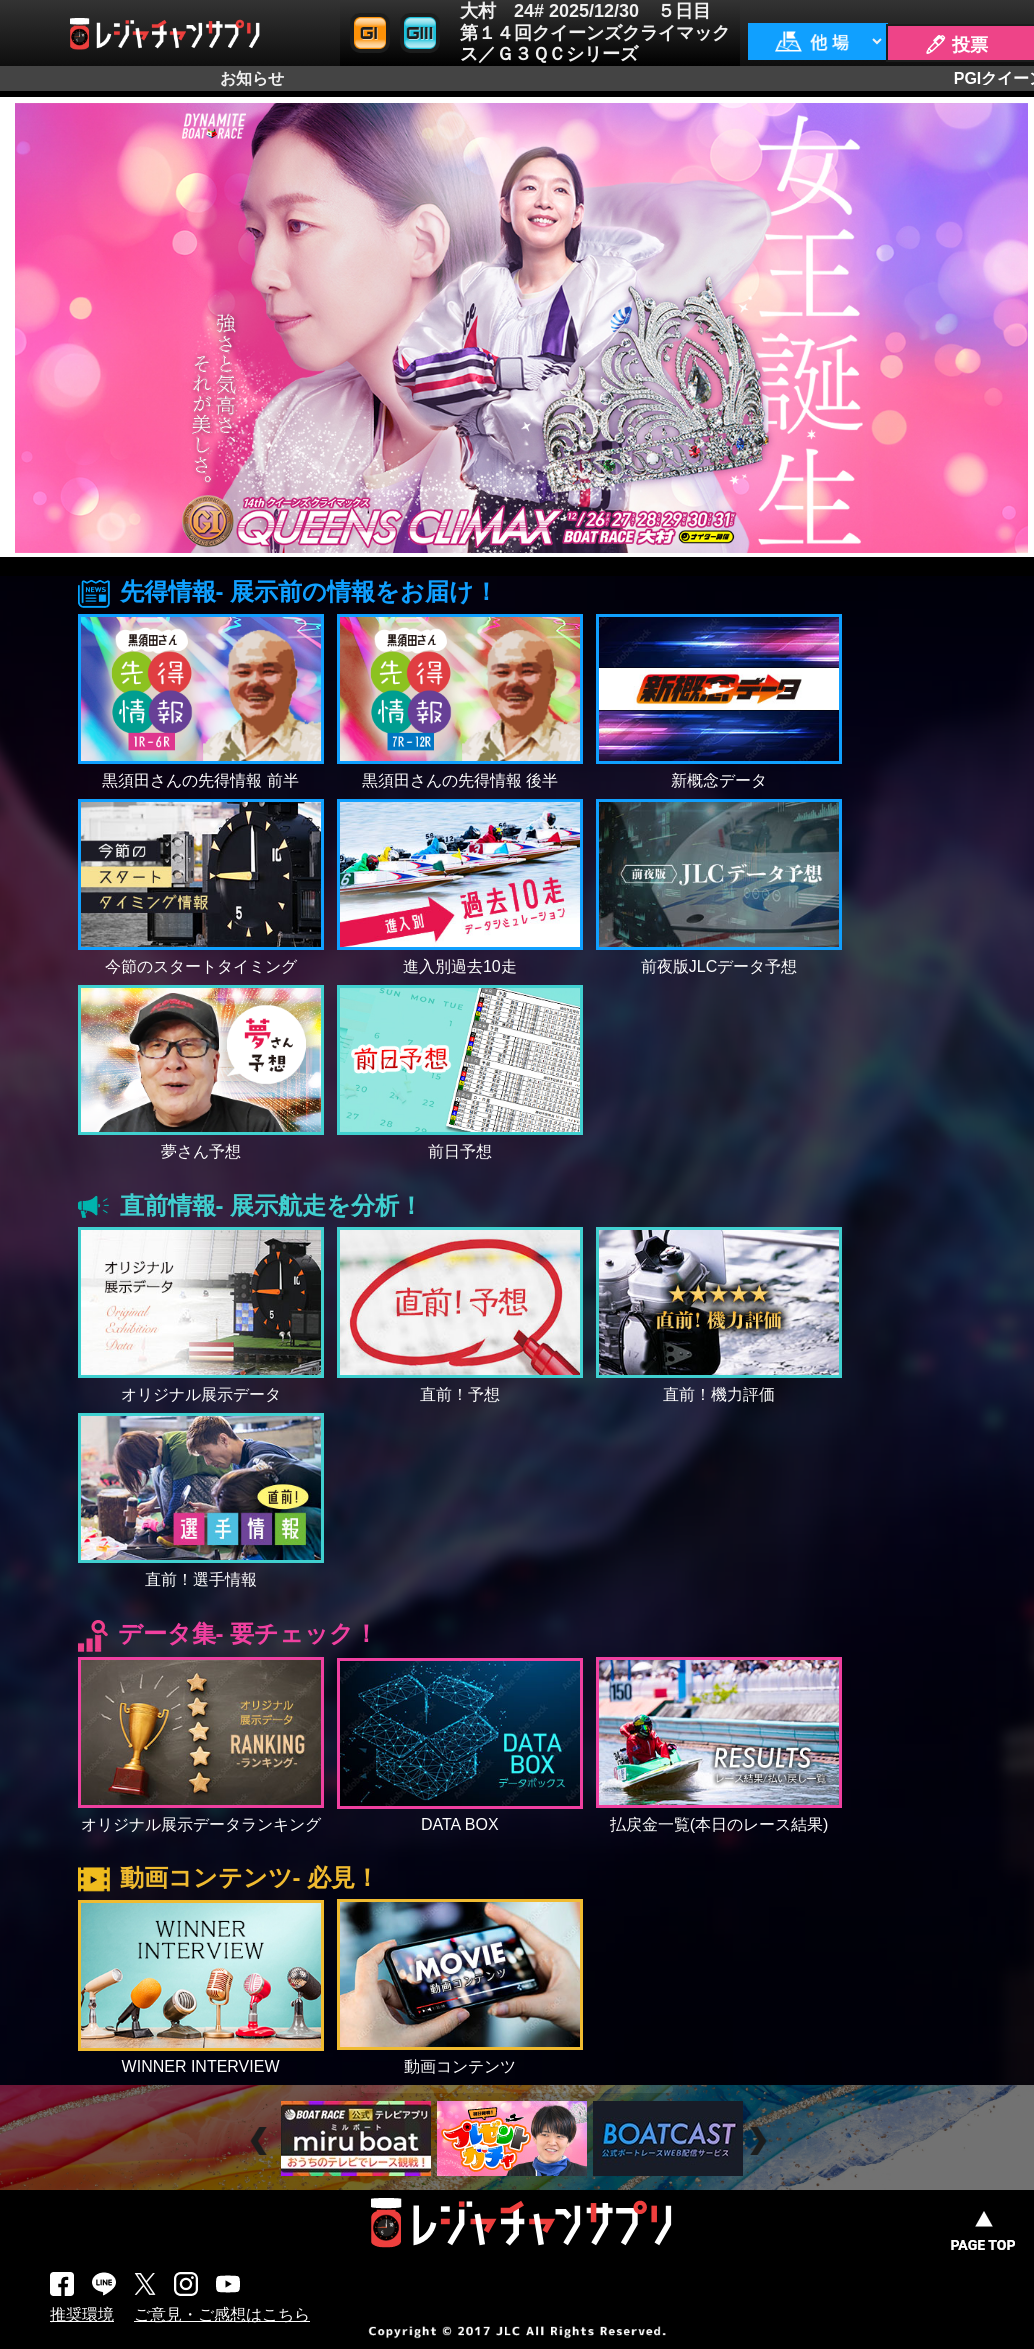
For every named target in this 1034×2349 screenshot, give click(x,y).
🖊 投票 (956, 45)
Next (760, 2141)
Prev (261, 2141)
